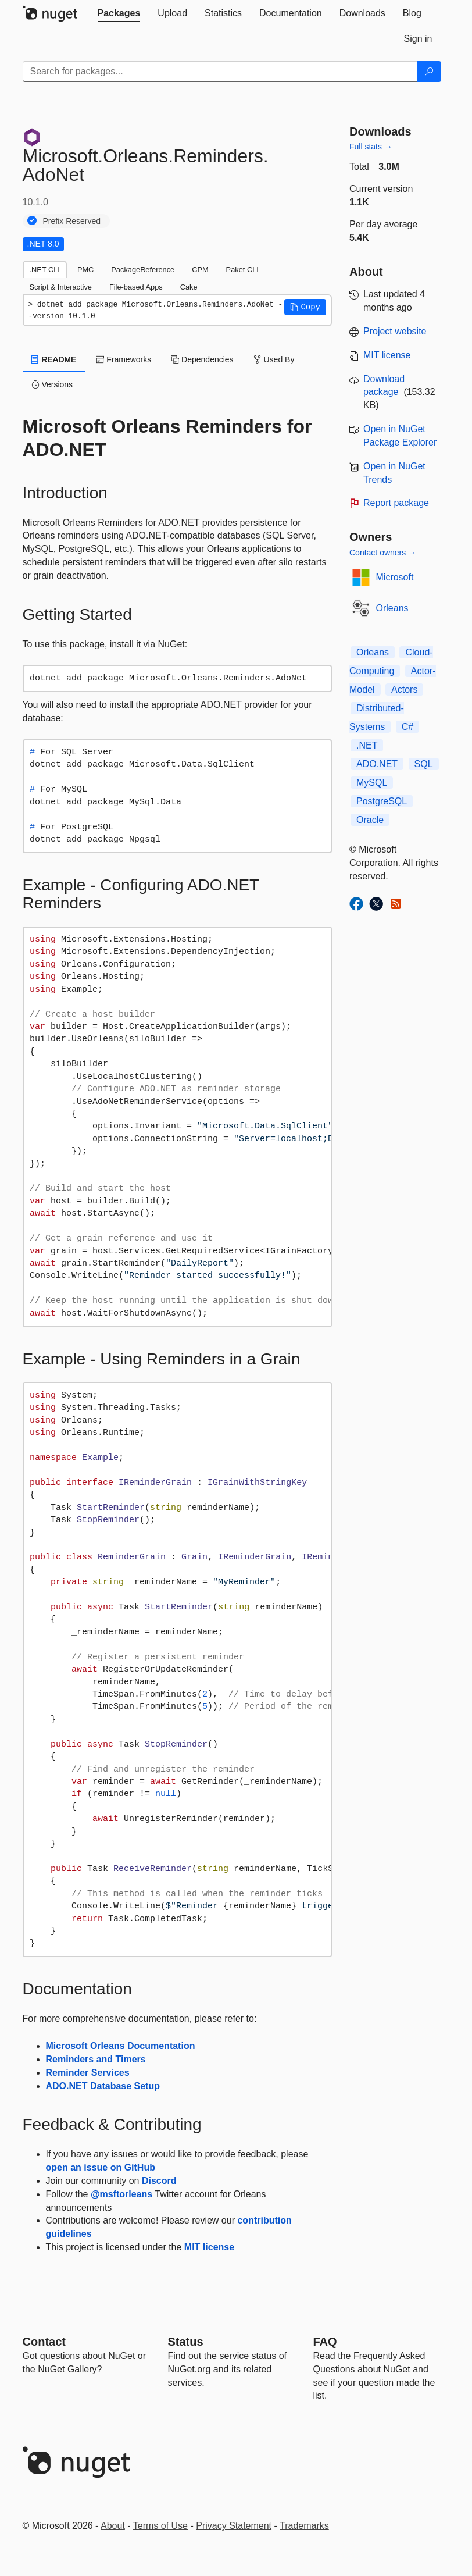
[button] (305, 307)
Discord (159, 2181)
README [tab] (54, 359)
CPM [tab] (200, 269)
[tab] (119, 13)
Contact (44, 2341)
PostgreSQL (381, 801)
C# (407, 727)
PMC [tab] (85, 269)
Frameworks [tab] (123, 359)
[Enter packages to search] (220, 71)
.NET (366, 745)
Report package (396, 503)
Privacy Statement (233, 2526)
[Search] (429, 71)
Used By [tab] (274, 359)
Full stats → (370, 146)
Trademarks (304, 2526)
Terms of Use (160, 2526)
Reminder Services (88, 2073)
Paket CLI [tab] (242, 269)
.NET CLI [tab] (45, 269)
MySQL (371, 783)
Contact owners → (382, 552)
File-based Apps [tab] (136, 287)
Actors (404, 689)
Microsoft (395, 577)
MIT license (209, 2247)
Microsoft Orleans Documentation (120, 2046)
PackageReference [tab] (142, 269)
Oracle (370, 820)
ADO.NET (377, 764)
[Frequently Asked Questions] (325, 2341)
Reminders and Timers (96, 2059)
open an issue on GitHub (100, 2167)
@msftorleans (121, 2194)
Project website (395, 331)
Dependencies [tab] (202, 359)
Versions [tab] (52, 384)
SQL (423, 764)
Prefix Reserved (72, 221)
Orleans (392, 608)
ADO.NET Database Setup (103, 2086)
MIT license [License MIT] (387, 355)
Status (185, 2341)
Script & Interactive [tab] (61, 287)
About (113, 2526)
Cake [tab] (189, 287)
